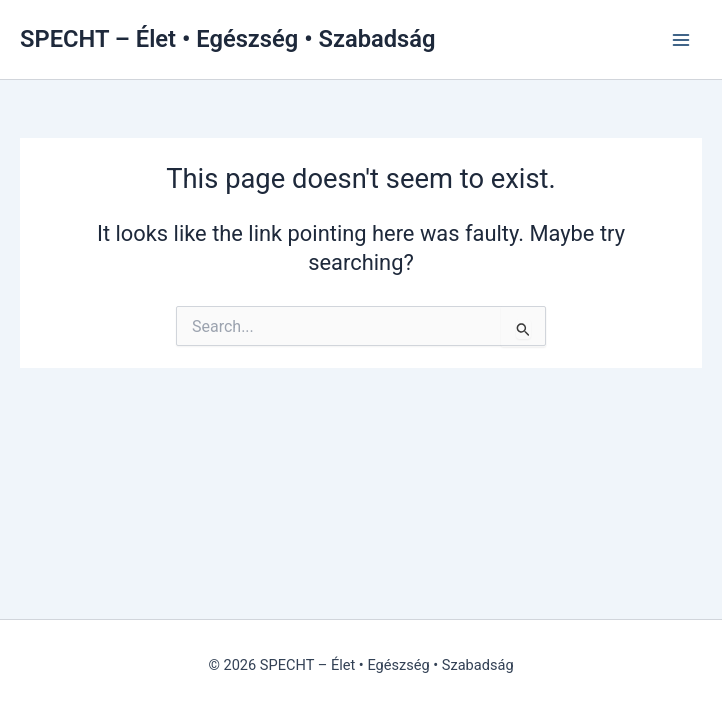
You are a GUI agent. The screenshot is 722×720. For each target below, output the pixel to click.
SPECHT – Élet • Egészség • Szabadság (227, 39)
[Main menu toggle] (681, 40)
